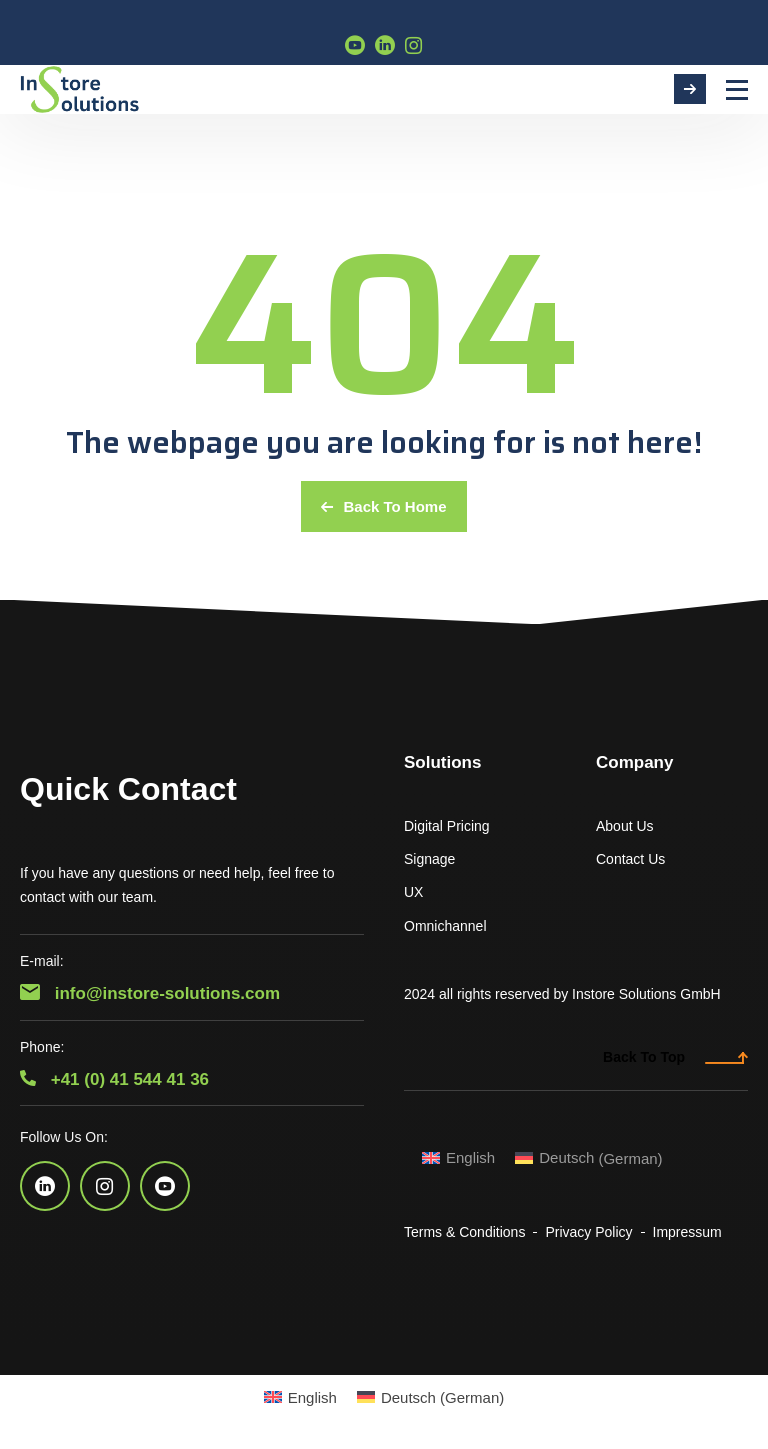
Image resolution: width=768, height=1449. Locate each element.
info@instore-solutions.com (150, 993)
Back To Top (675, 1057)
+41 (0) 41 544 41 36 (114, 1079)
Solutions (442, 762)
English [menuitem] (470, 1157)
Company (634, 762)
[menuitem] (458, 1158)
